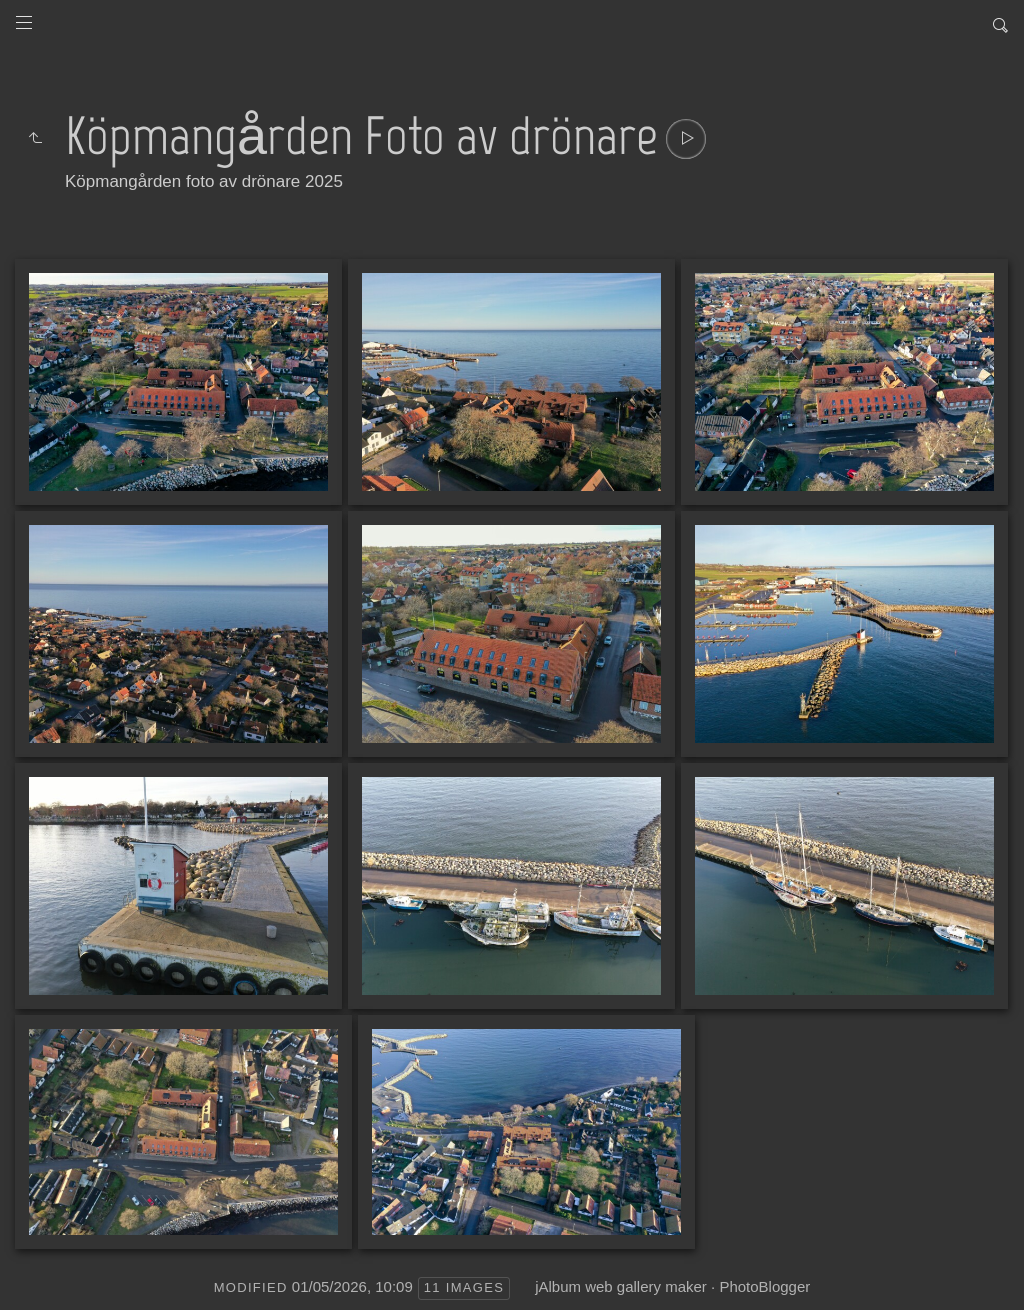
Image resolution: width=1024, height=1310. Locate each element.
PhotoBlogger (764, 1286)
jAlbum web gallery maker (621, 1286)
